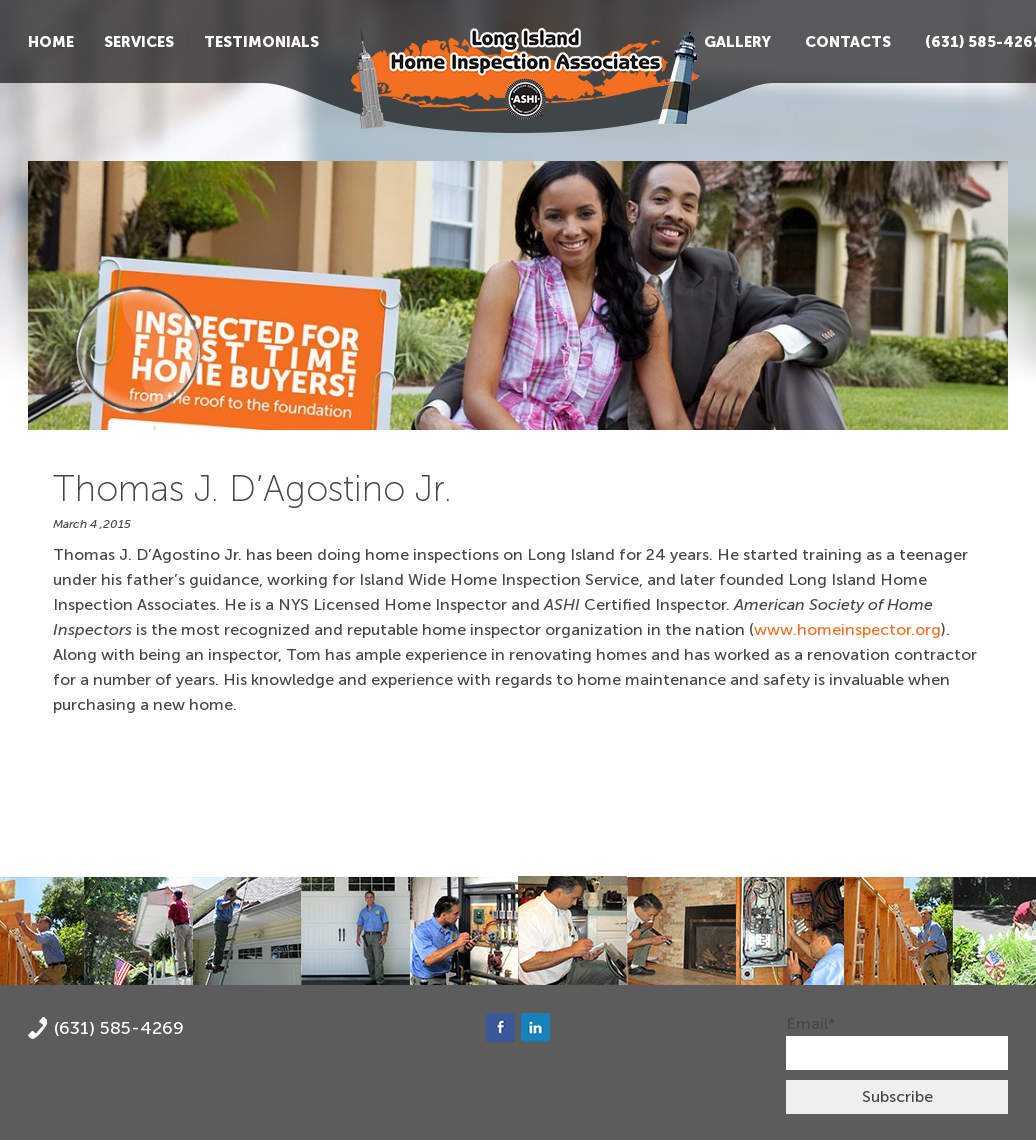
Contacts (848, 42)
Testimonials (261, 42)
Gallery (737, 42)
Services (139, 42)
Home (51, 42)
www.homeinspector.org (847, 629)
